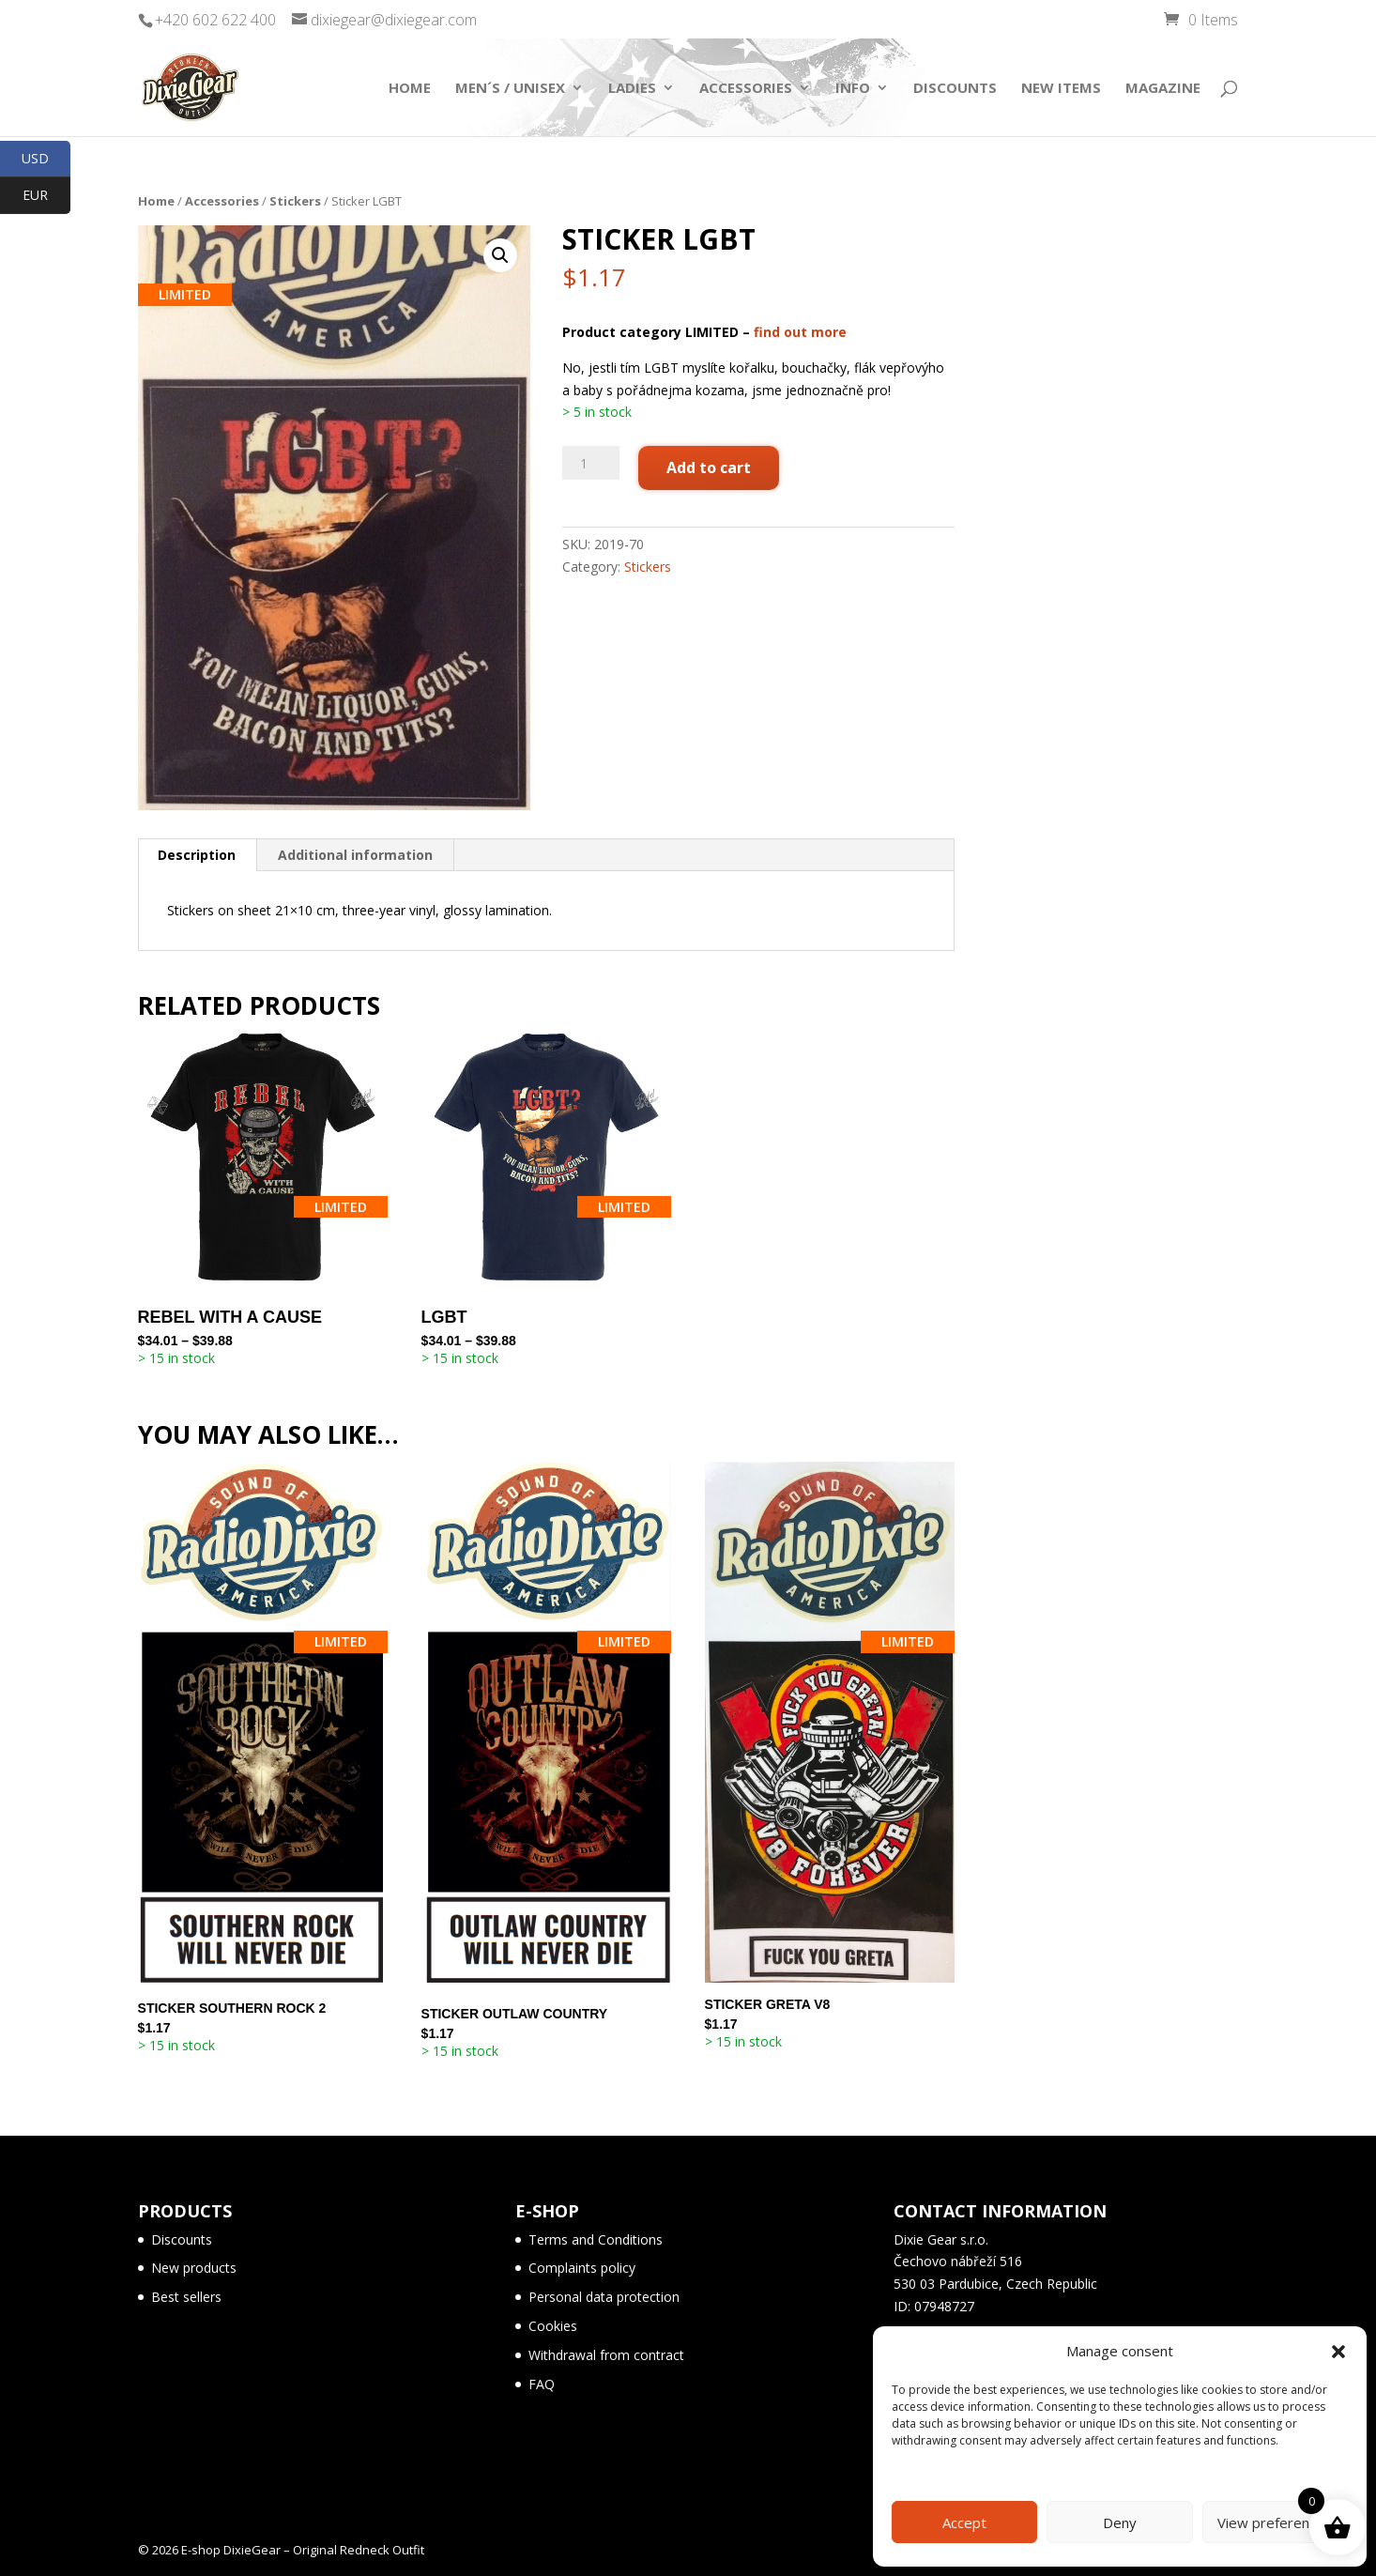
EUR (46, 195)
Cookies (552, 2326)
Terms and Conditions (595, 2239)
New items (1061, 89)
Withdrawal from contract (606, 2355)
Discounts (955, 89)
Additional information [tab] (355, 855)
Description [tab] (197, 855)
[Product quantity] (590, 463)
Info (852, 89)
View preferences (1274, 2522)
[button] (1338, 2351)
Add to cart (708, 467)
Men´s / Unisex (510, 89)
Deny (1120, 2522)
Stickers (295, 200)
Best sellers (186, 2297)
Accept (964, 2522)
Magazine (1162, 89)
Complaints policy (581, 2268)
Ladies (632, 89)
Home (410, 89)
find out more (800, 332)
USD (46, 159)
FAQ (541, 2384)
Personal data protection (604, 2297)
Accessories (745, 89)
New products (194, 2268)
